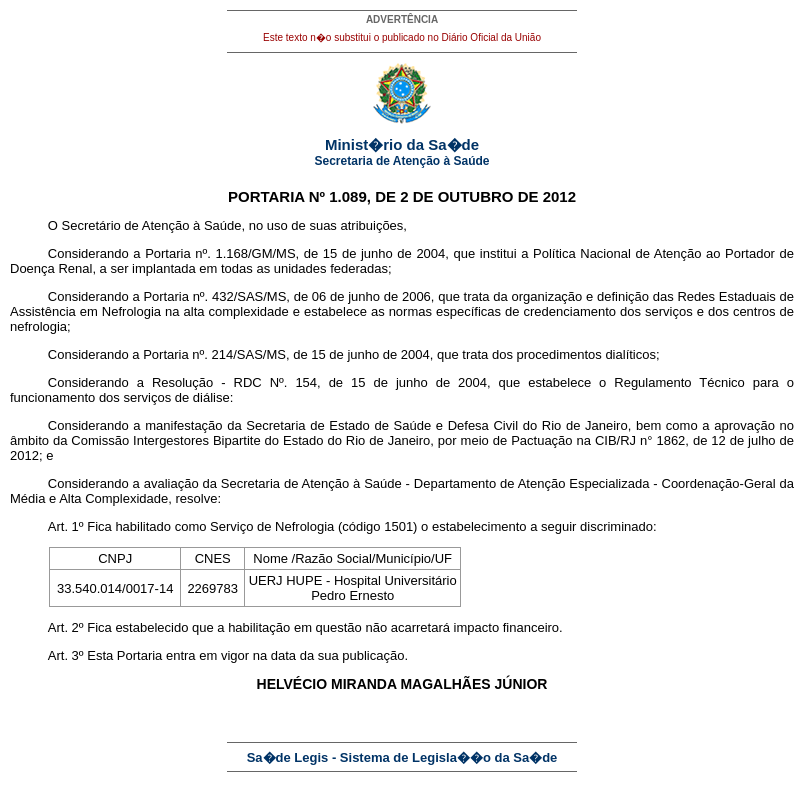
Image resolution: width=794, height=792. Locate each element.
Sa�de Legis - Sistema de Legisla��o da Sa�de (402, 757)
